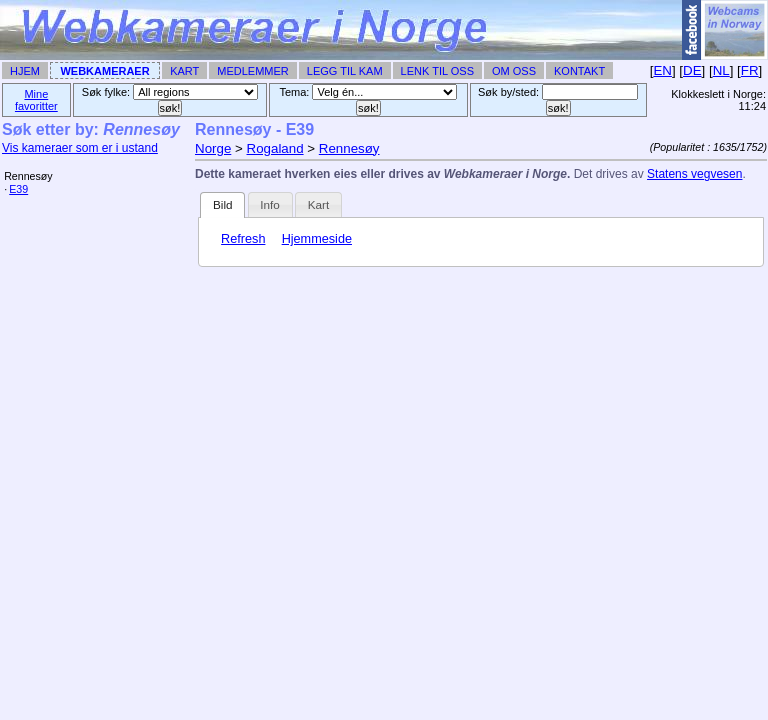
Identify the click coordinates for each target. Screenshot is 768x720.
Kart (184, 71)
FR (750, 70)
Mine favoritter (36, 100)
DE (692, 70)
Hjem (25, 71)
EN (662, 70)
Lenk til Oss (437, 71)
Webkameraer (104, 71)
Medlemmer (253, 71)
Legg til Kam (345, 71)
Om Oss (514, 71)
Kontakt (579, 71)
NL (721, 70)
